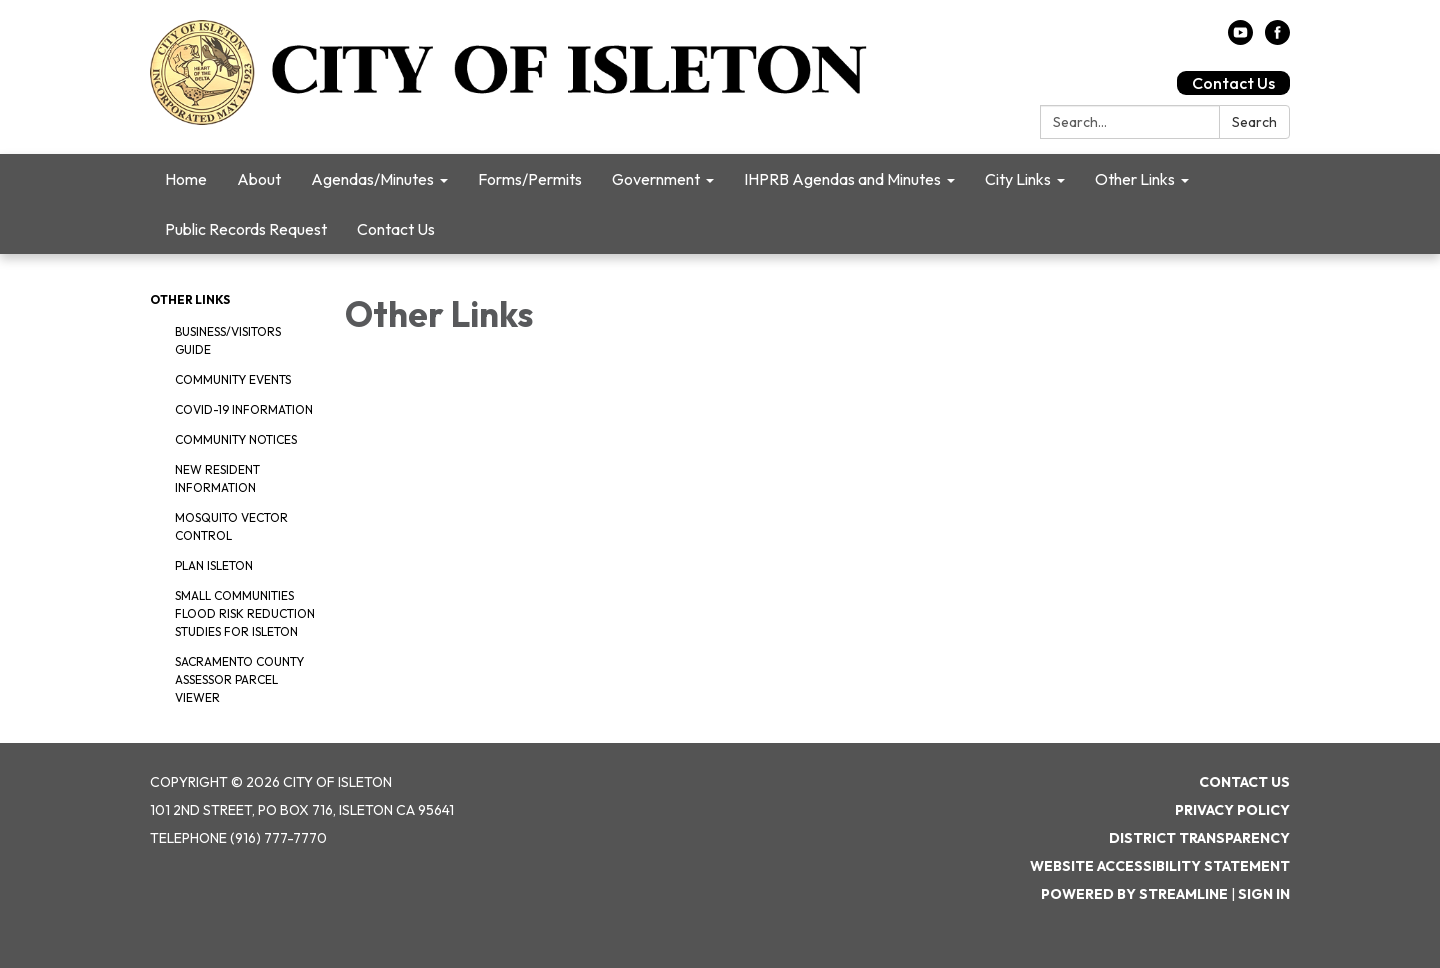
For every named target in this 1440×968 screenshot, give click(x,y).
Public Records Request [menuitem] (246, 229)
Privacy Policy (1232, 810)
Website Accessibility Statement (1160, 866)
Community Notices (236, 439)
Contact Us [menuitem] (396, 229)
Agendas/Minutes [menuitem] (372, 179)
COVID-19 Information (244, 409)
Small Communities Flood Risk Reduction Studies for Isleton (245, 613)
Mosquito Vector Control (231, 526)
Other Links (190, 299)
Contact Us (1233, 83)
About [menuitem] (259, 179)
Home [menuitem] (186, 179)
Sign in (1264, 894)
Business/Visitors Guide (228, 340)
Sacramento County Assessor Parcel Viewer (239, 679)
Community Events (233, 379)
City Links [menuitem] (1018, 179)
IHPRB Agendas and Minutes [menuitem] (842, 179)
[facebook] (1277, 39)
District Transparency (1199, 838)
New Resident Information (217, 478)
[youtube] (1240, 39)
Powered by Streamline (1134, 894)
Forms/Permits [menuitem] (530, 179)
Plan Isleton (214, 565)
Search (1254, 122)
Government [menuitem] (656, 179)
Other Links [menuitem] (1135, 179)
